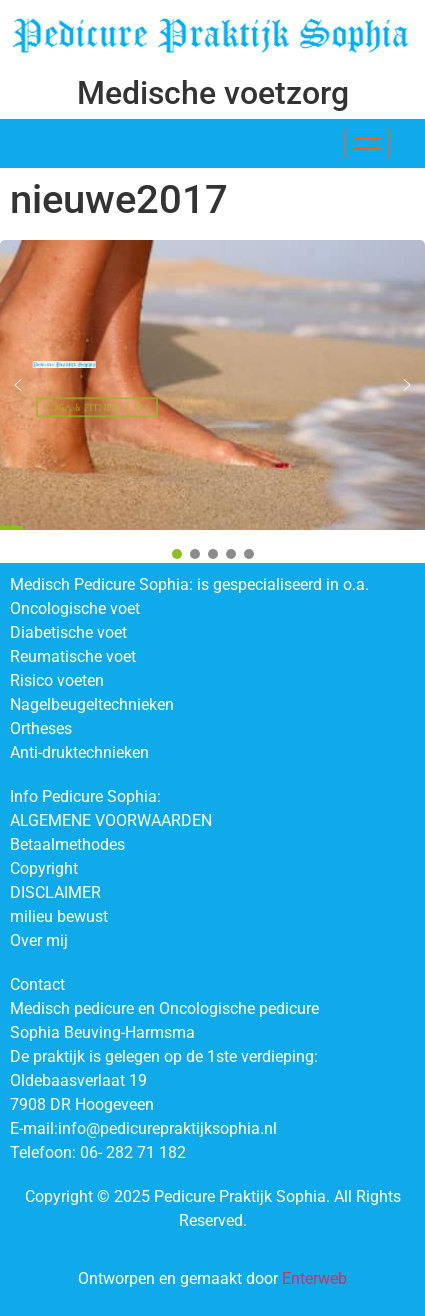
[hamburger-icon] (367, 143)
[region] (212, 401)
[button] (18, 385)
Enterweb (314, 1278)
